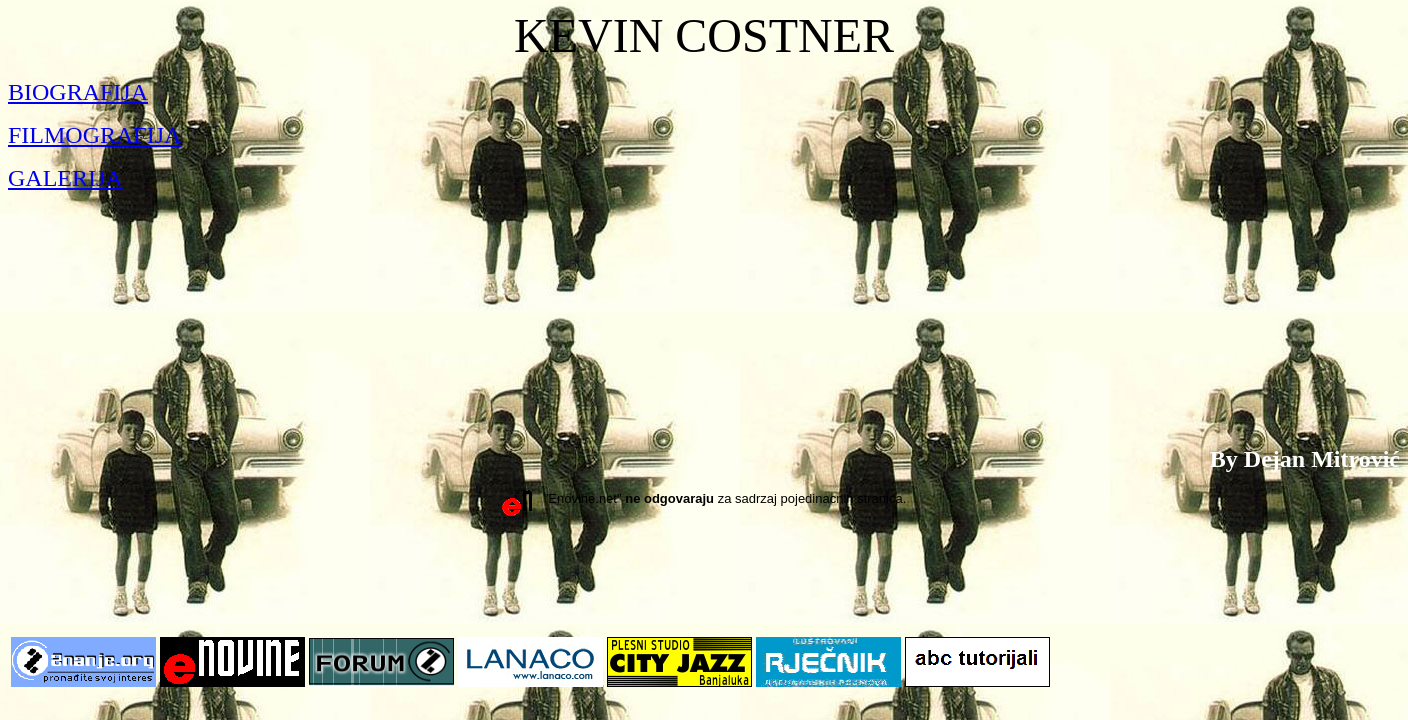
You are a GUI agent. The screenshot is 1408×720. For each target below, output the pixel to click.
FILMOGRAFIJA (94, 135)
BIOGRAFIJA (78, 92)
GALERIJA (65, 178)
